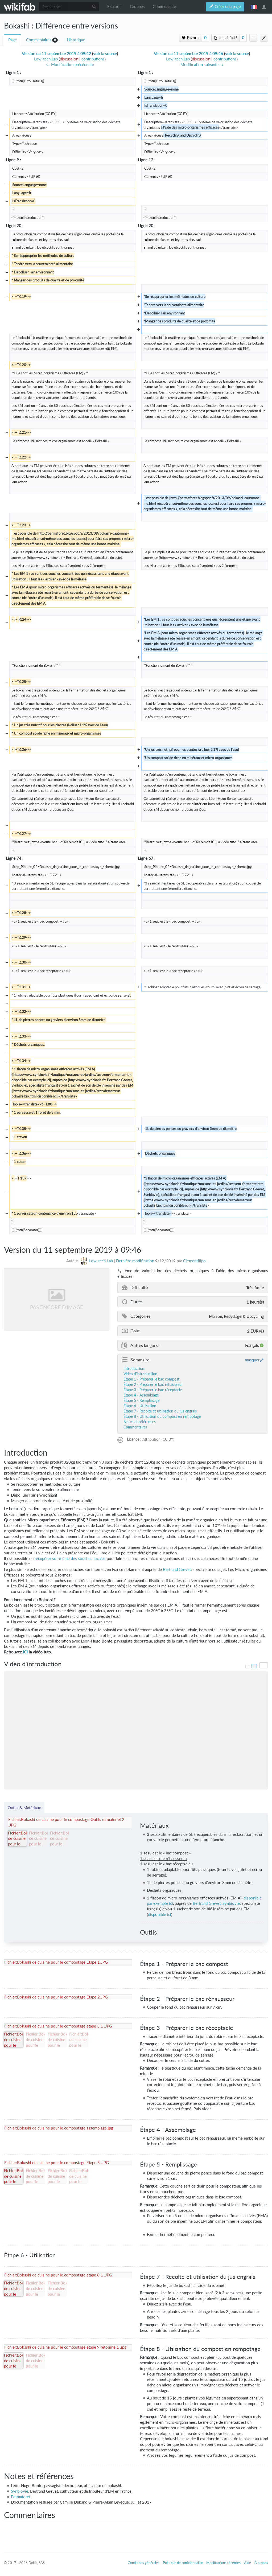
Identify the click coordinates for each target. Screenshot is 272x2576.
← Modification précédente (70, 64)
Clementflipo (194, 1261)
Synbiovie (19, 2491)
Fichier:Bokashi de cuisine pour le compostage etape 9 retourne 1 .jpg (65, 2347)
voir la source (105, 53)
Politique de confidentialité (183, 2563)
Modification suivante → (202, 64)
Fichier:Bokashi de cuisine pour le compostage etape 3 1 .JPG (58, 2026)
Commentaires (38, 40)
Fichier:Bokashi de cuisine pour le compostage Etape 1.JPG (56, 1962)
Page (12, 40)
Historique (76, 40)
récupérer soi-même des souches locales (70, 1558)
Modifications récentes (223, 2563)
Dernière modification (135, 1261)
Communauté (164, 6)
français (253, 6)
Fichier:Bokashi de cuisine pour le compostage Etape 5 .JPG (56, 2162)
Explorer (114, 6)
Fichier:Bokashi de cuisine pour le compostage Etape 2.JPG (56, 1997)
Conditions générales (143, 2563)
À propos (261, 2563)
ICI (25, 1652)
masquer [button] (252, 1359)
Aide (247, 2563)
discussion (69, 59)
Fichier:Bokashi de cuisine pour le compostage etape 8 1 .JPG (58, 2275)
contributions (93, 59)
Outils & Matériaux (24, 1807)
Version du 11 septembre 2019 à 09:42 (56, 53)
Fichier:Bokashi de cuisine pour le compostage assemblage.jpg (58, 2128)
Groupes (137, 6)
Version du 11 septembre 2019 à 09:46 (188, 53)
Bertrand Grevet (177, 1569)
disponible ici (159, 1914)
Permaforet (20, 2497)
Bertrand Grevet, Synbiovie (216, 1903)
